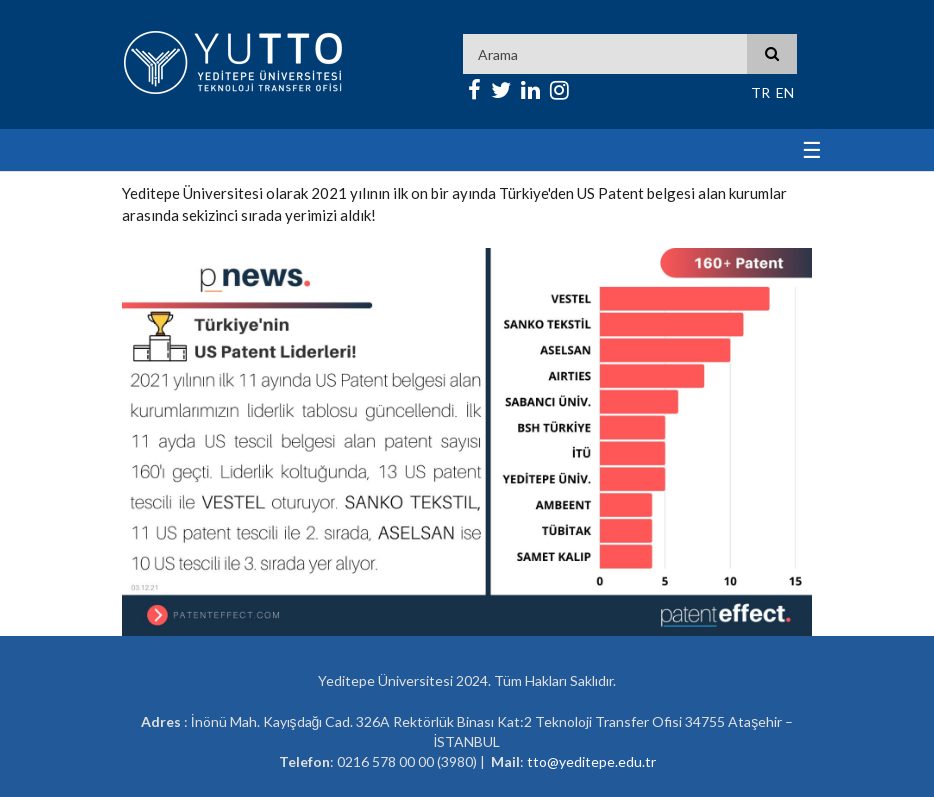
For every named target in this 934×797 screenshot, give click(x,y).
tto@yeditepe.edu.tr (591, 761)
